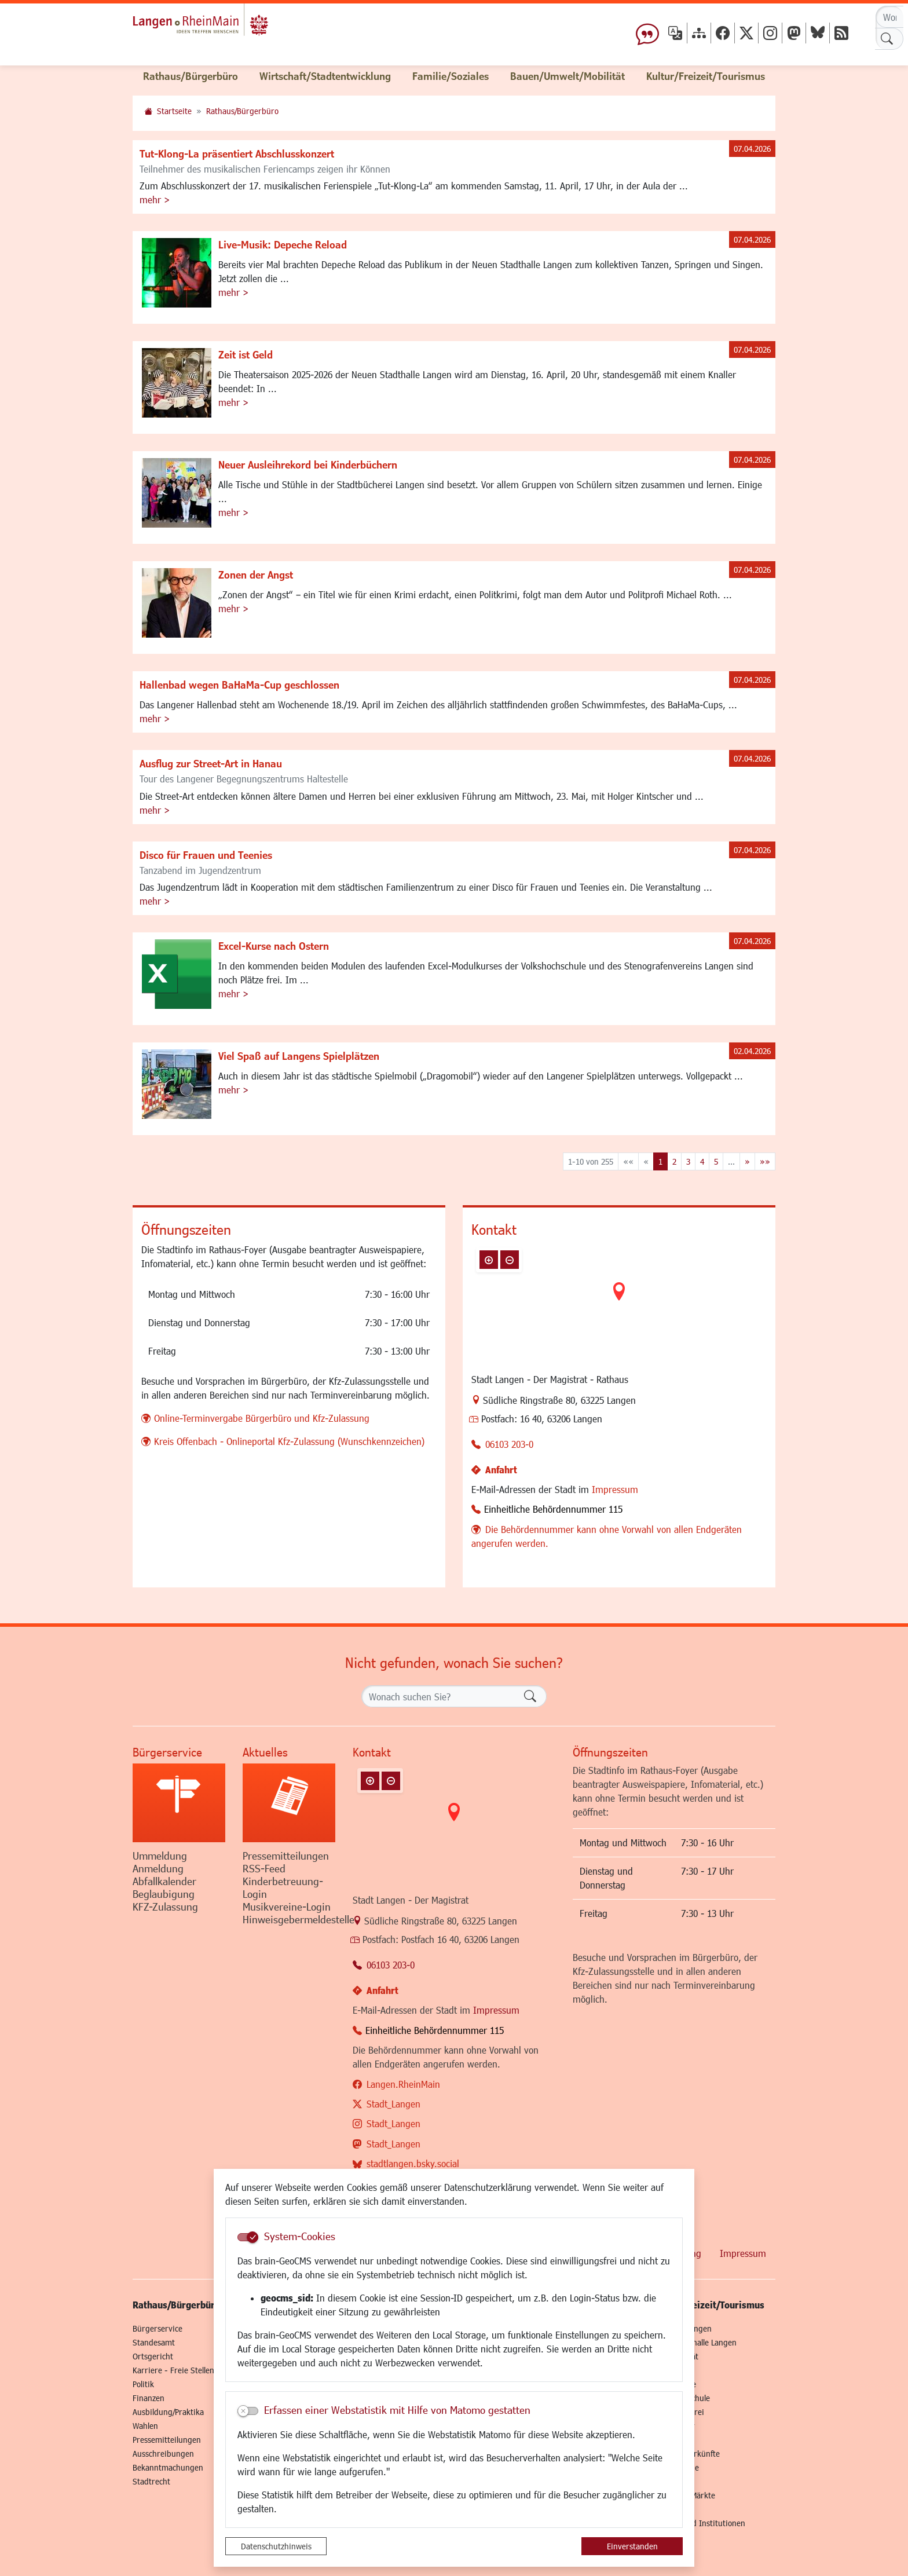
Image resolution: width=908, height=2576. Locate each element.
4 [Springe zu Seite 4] (702, 1161)
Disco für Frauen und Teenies (206, 854)
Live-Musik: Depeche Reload (282, 244)
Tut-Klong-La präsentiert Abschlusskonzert (237, 153)
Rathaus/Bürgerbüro (242, 111)
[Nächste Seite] (747, 1161)
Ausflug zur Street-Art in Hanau (211, 763)
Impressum (615, 1489)
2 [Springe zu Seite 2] (674, 1161)
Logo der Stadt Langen (229, 26)
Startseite (174, 111)
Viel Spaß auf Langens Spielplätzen (298, 1055)
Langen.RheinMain (403, 2084)
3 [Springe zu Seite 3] (688, 1161)
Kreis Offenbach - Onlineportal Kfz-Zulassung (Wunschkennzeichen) (289, 1441)
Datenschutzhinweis (276, 2546)
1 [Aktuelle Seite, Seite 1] (660, 1161)
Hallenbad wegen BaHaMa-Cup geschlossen (239, 684)
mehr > (155, 199)
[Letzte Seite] (765, 1161)
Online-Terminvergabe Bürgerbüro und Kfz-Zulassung (261, 1418)
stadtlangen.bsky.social (413, 2163)
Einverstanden (632, 2546)
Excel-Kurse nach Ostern (273, 945)
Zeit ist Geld (245, 354)
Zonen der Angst (255, 574)
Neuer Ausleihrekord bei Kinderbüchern (307, 464)
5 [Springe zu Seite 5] (716, 1161)
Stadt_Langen (393, 2103)
